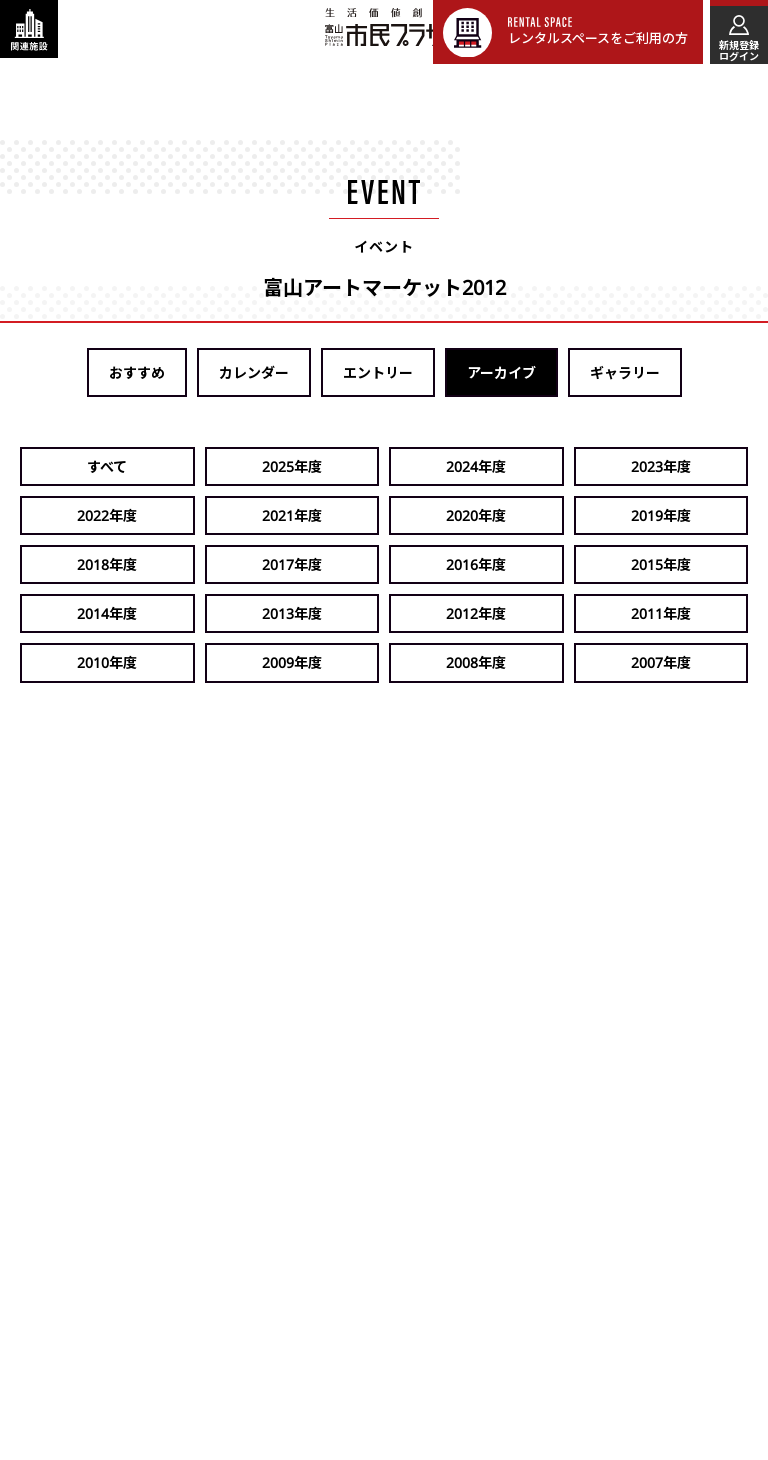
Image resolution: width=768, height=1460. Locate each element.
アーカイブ (501, 372)
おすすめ (137, 372)
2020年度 (76, 515)
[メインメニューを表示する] (736, 32)
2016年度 (568, 515)
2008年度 (76, 613)
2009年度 (691, 564)
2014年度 (76, 564)
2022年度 (568, 466)
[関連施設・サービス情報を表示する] (32, 32)
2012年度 (322, 564)
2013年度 (199, 564)
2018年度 (322, 515)
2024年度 (322, 466)
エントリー (378, 372)
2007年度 (199, 613)
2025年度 (199, 466)
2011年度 (445, 564)
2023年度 (445, 466)
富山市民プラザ (395, 31)
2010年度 (568, 564)
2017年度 (445, 515)
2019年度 (199, 515)
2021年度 (691, 466)
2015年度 (691, 515)
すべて (76, 466)
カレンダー (254, 372)
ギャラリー (625, 372)
